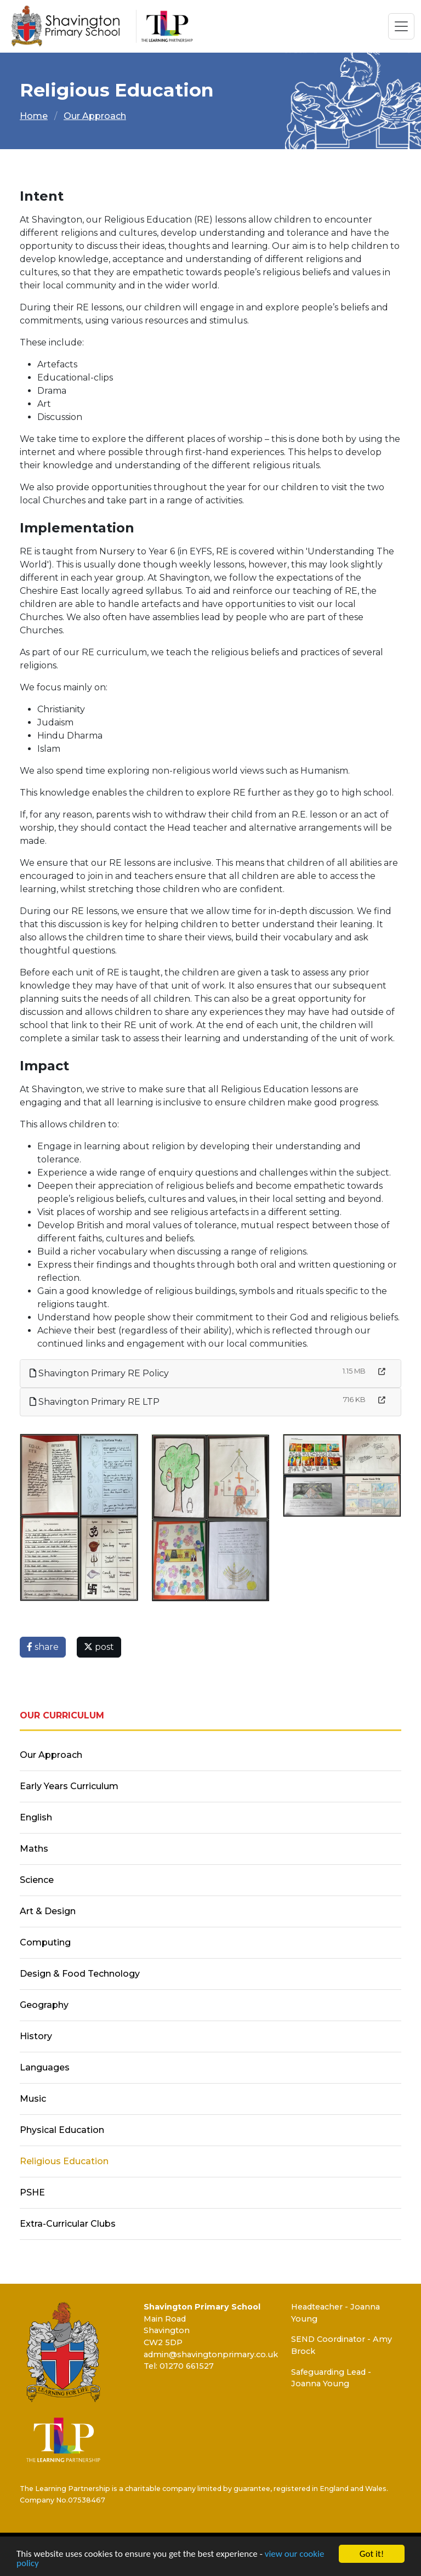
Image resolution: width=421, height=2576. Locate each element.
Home (34, 116)
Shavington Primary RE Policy (99, 1373)
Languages (45, 2067)
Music (33, 2098)
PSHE (32, 2192)
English (36, 1817)
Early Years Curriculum (69, 1786)
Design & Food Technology (80, 1973)
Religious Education (64, 2161)
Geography (44, 2005)
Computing (45, 1942)
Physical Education (62, 2130)
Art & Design (48, 1911)
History (36, 2036)
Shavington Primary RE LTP (95, 1402)
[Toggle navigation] (401, 26)
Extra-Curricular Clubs (68, 2223)
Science (37, 1880)
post (99, 1647)
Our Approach (95, 116)
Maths (34, 1848)
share (43, 1647)
